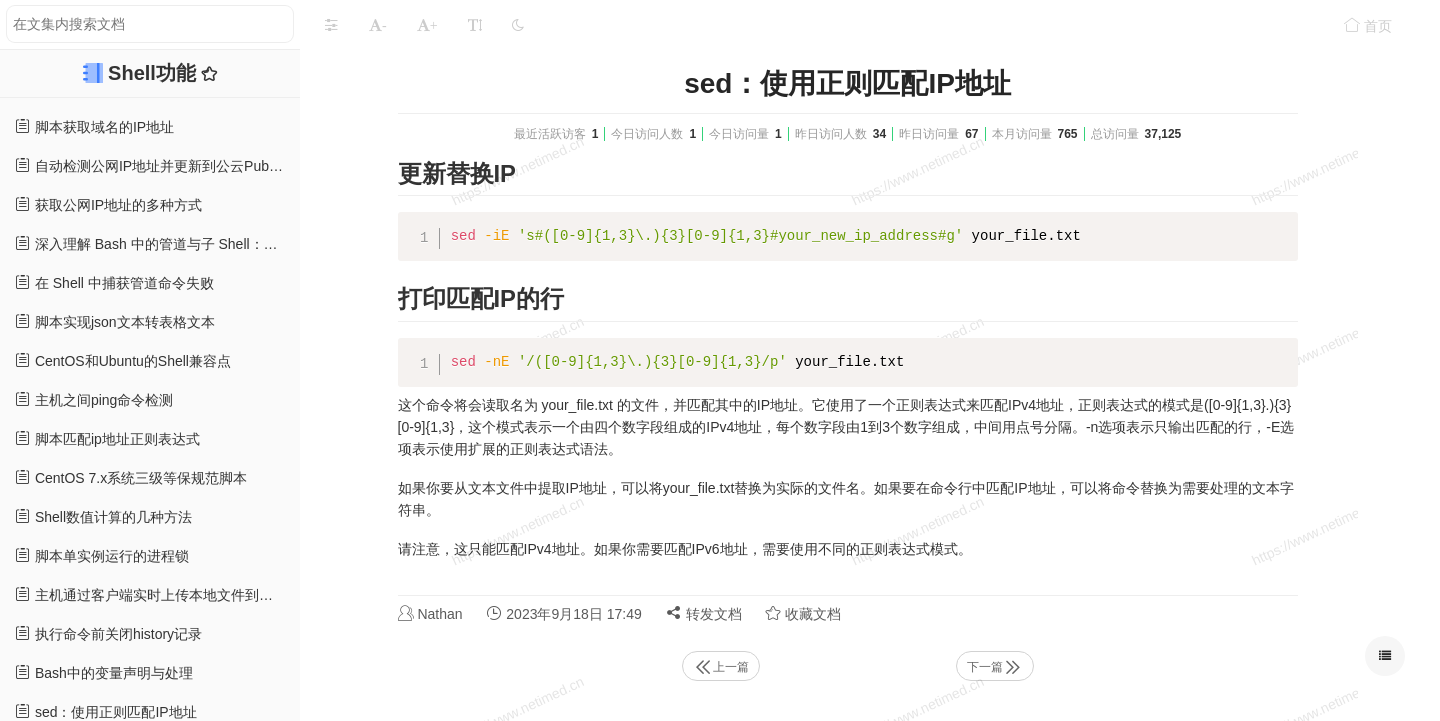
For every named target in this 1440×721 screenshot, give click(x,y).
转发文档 (704, 613)
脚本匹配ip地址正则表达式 (107, 438)
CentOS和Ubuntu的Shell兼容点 (123, 360)
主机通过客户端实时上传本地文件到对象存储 (157, 594)
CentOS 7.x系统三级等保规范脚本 (131, 477)
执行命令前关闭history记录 (108, 633)
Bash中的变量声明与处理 (104, 672)
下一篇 (995, 667)
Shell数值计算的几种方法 (103, 516)
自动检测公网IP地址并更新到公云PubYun (154, 165)
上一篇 (721, 667)
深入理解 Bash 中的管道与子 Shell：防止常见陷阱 (157, 243)
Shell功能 (154, 73)
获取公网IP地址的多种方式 (108, 204)
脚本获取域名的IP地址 (94, 126)
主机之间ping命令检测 (94, 399)
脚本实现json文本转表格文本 (115, 321)
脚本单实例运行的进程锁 (102, 555)
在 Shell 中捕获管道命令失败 (114, 282)
